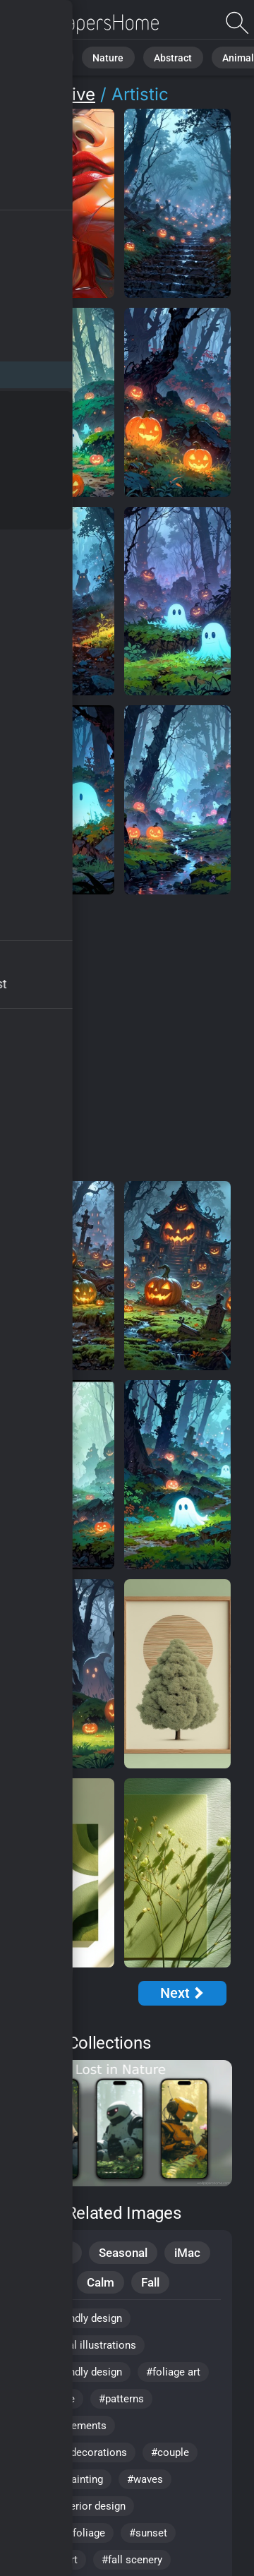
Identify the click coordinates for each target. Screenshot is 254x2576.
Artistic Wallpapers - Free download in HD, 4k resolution (85, 23)
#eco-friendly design (74, 2372)
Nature (97, 56)
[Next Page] (182, 1993)
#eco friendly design (74, 2318)
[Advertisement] (127, 1038)
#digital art (52, 2559)
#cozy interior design (76, 2506)
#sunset (148, 2533)
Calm (100, 2282)
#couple (170, 2452)
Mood (44, 2282)
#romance (51, 2398)
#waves (145, 2479)
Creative (61, 94)
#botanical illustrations (81, 2345)
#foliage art (173, 2372)
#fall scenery (132, 2559)
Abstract (154, 56)
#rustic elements (67, 2425)
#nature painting (65, 2479)
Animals (214, 56)
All (53, 56)
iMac (187, 2253)
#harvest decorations (77, 2452)
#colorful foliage (66, 2533)
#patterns (121, 2398)
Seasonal (123, 2253)
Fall (150, 2282)
